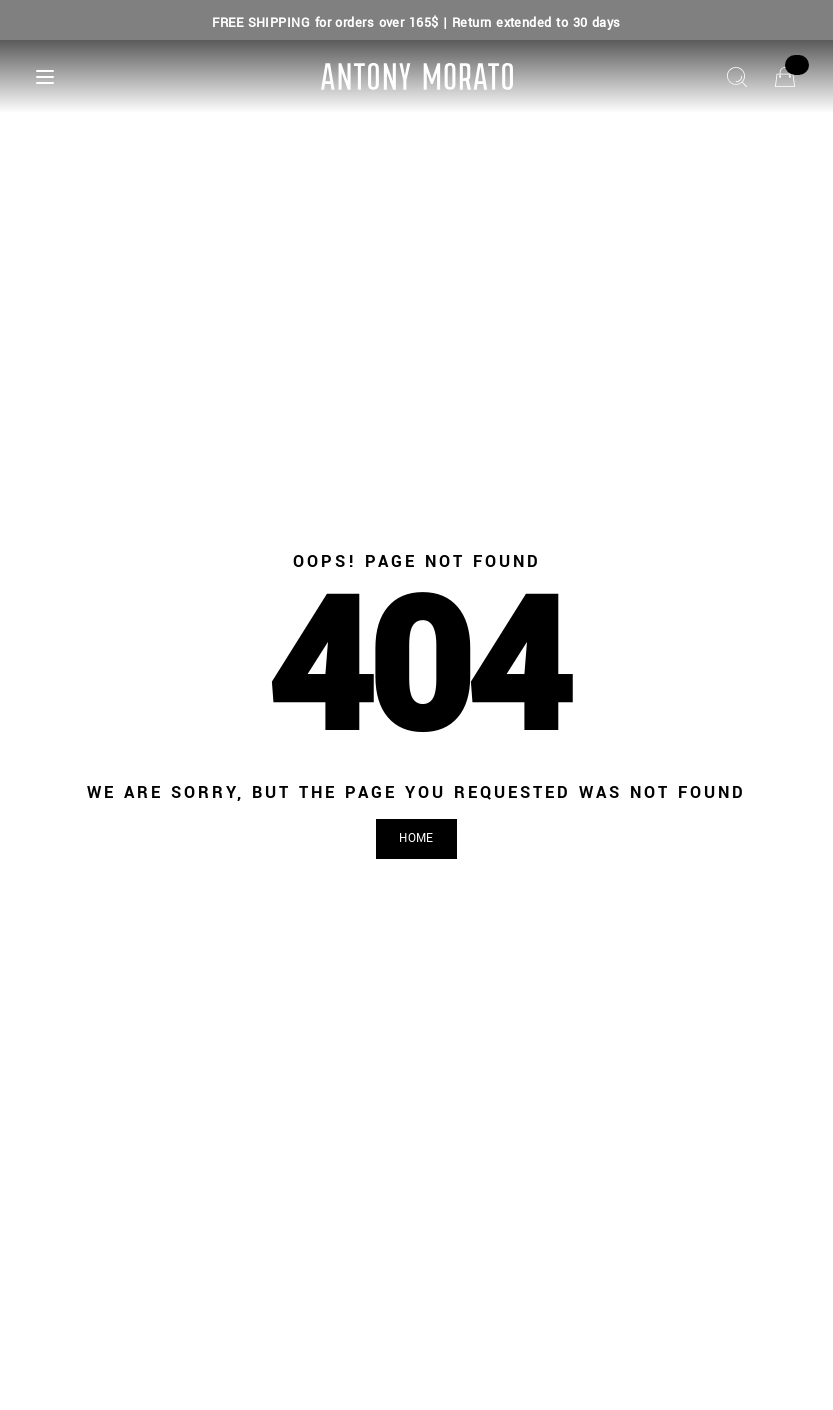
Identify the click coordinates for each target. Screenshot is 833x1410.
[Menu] (45, 77)
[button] (416, 839)
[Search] (737, 77)
